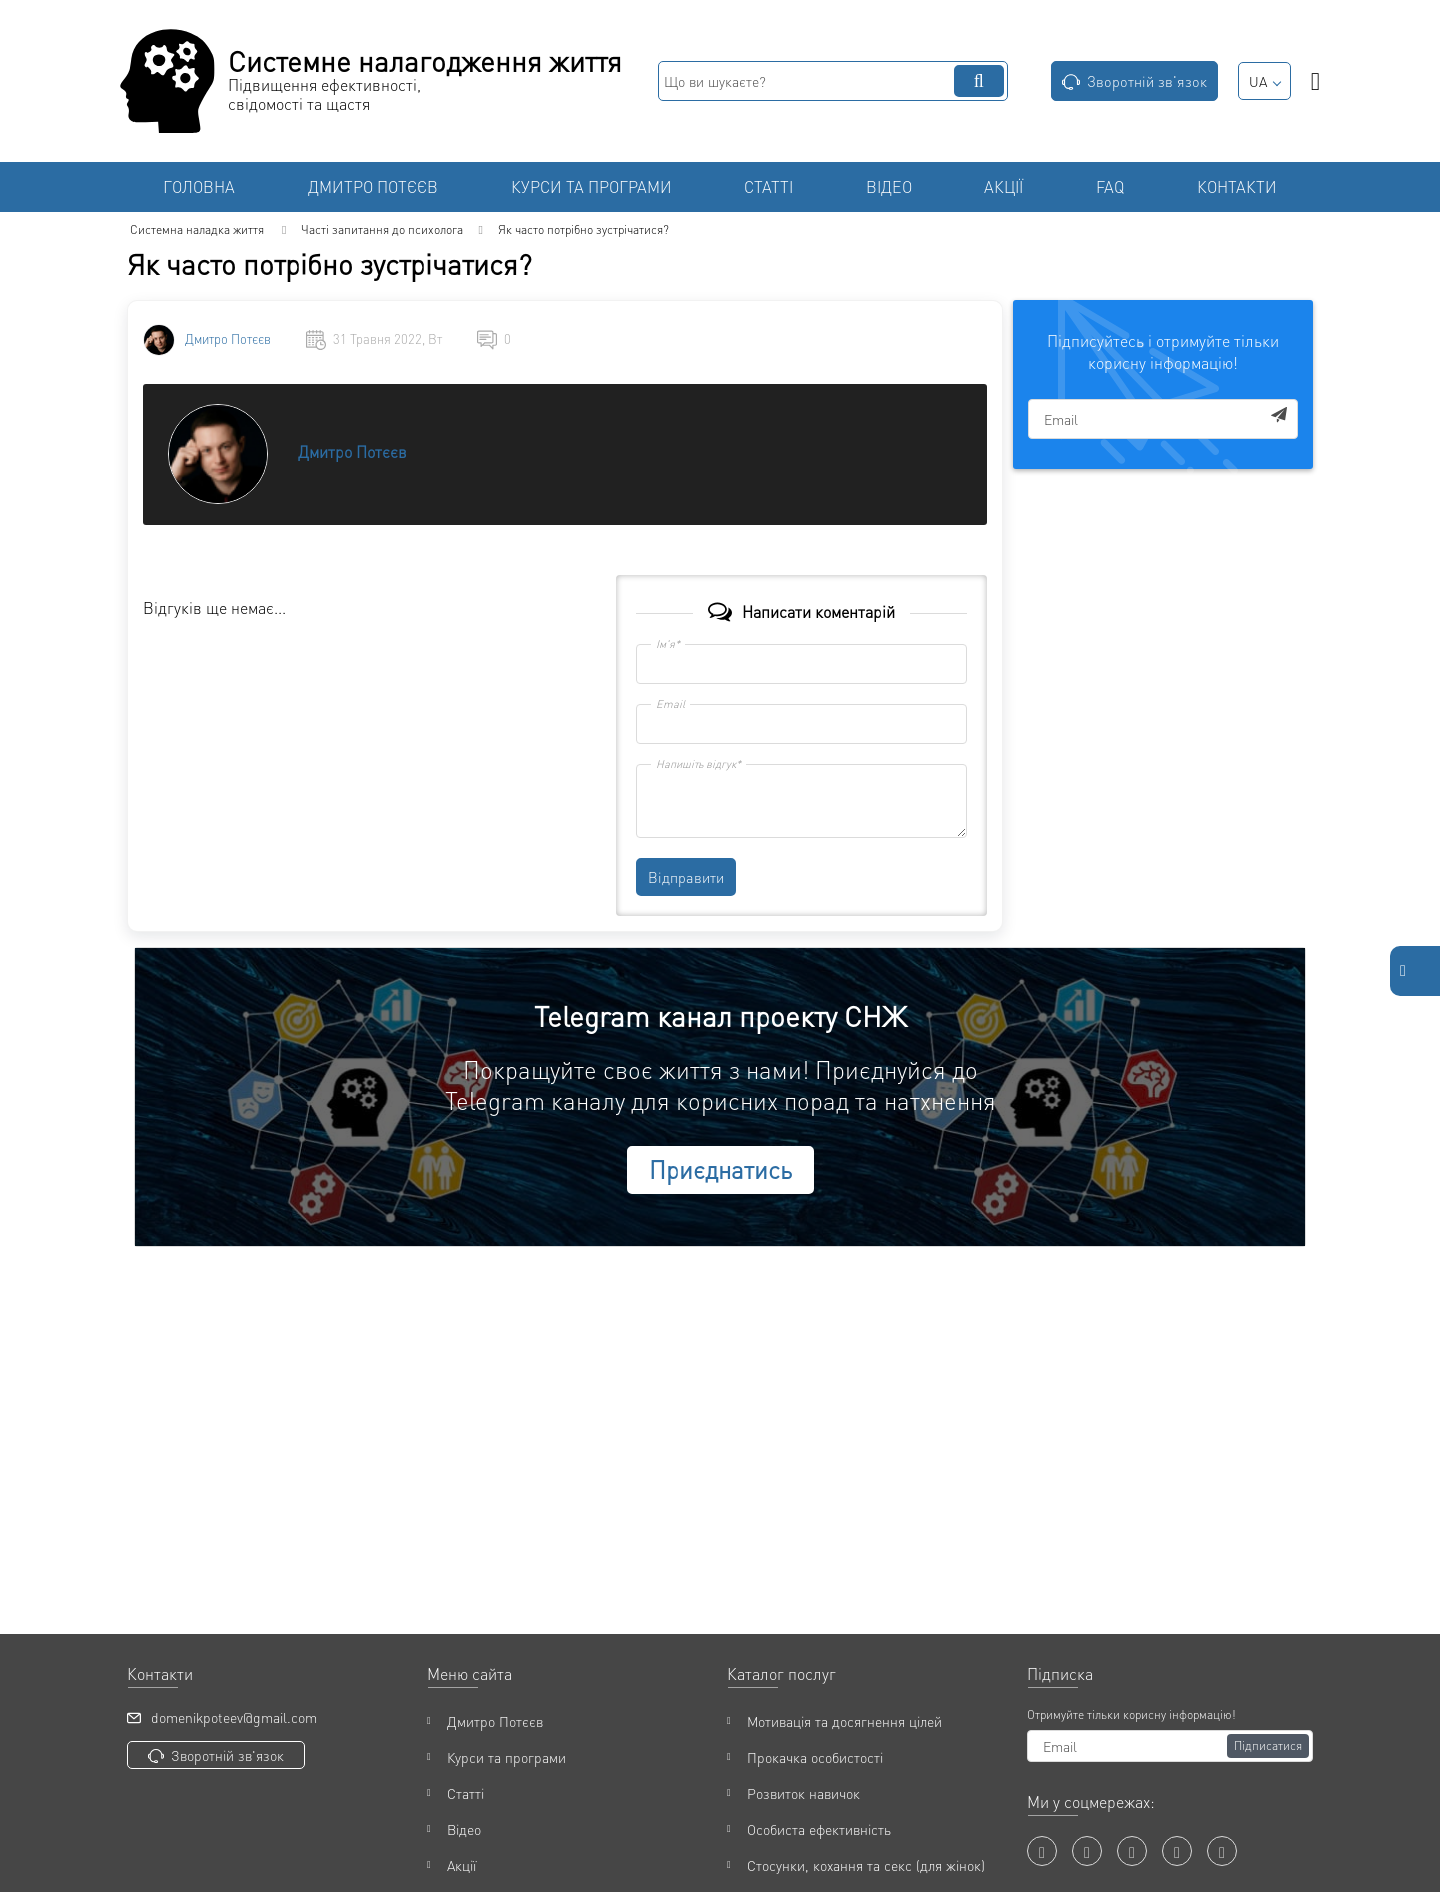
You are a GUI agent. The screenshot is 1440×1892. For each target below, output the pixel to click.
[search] (833, 81)
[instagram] (1177, 1851)
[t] (1222, 1851)
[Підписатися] (1268, 1746)
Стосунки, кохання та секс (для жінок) (866, 1865)
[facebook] (1042, 1851)
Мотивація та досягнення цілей (844, 1721)
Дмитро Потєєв (228, 339)
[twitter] (1132, 1851)
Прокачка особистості (815, 1757)
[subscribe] (1163, 419)
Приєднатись (720, 1169)
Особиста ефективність (819, 1829)
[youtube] (1087, 1851)
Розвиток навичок (803, 1793)
